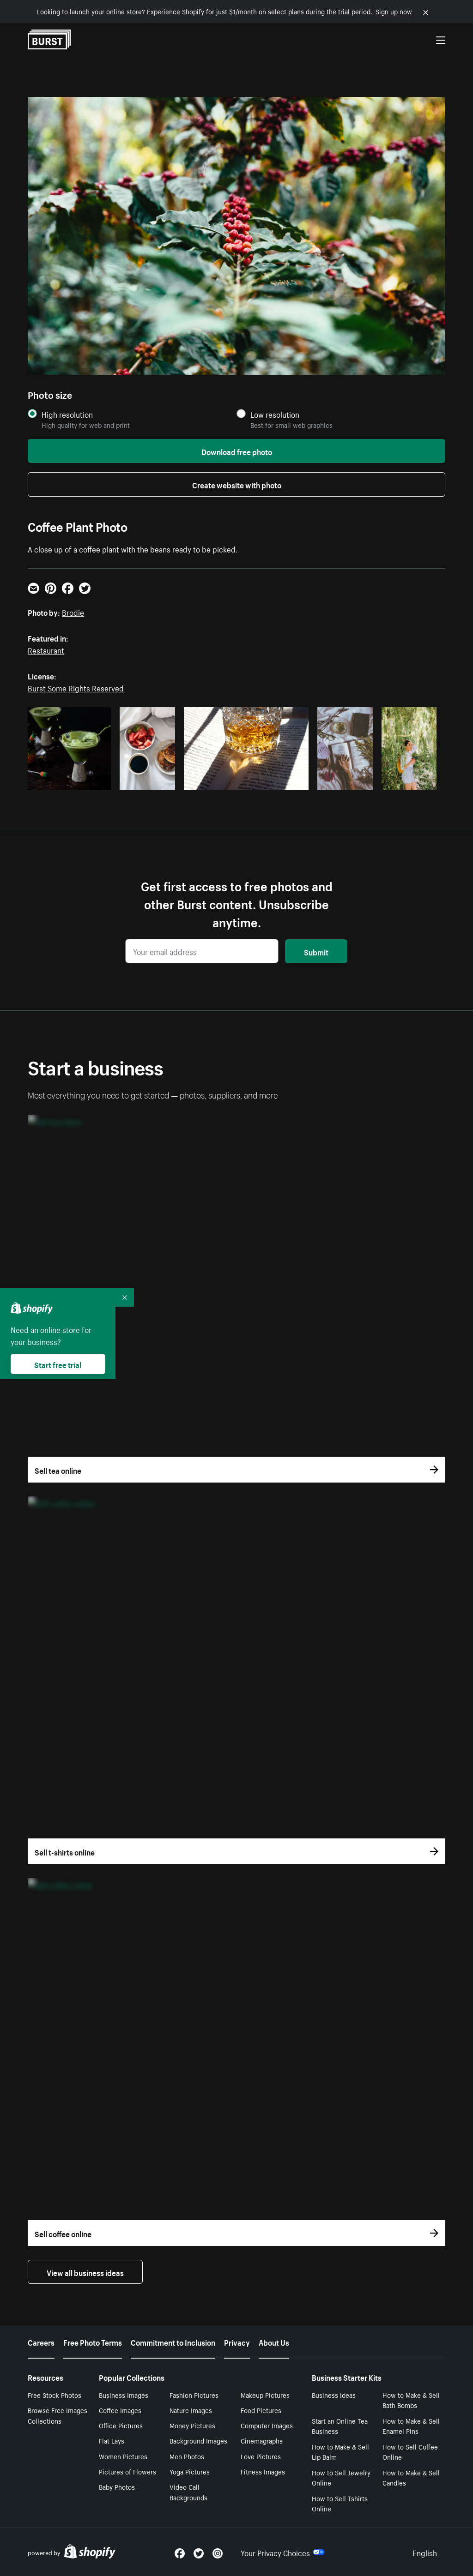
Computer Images (267, 2425)
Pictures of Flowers (127, 2471)
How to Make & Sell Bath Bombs (411, 2400)
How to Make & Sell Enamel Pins (411, 2425)
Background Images (198, 2440)
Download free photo (236, 451)
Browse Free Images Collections (57, 2415)
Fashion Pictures (194, 2395)
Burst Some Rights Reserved (76, 687)
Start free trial (57, 1364)
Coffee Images (120, 2410)
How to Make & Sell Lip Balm (340, 2451)
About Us (274, 2342)
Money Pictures (192, 2425)
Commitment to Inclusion (173, 2342)
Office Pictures (121, 2425)
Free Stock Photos (54, 2395)
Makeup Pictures (265, 2395)
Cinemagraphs (262, 2440)
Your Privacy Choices (283, 2552)
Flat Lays (111, 2440)
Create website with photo (236, 484)
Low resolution (274, 414)
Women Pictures (123, 2456)
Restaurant (46, 649)
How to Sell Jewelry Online (341, 2477)
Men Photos (187, 2456)
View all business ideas (85, 2272)
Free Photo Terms (92, 2342)
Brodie (73, 612)
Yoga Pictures (190, 2471)
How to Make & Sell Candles (411, 2477)
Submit (316, 951)
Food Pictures (261, 2410)
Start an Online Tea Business (340, 2425)
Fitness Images (263, 2471)
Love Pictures (261, 2456)
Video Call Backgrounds (188, 2491)
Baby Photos (117, 2486)
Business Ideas (334, 2395)
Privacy (237, 2342)
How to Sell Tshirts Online (340, 2503)
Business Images (123, 2395)
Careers (41, 2342)
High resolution (67, 414)
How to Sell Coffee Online (410, 2451)
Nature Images (191, 2410)
